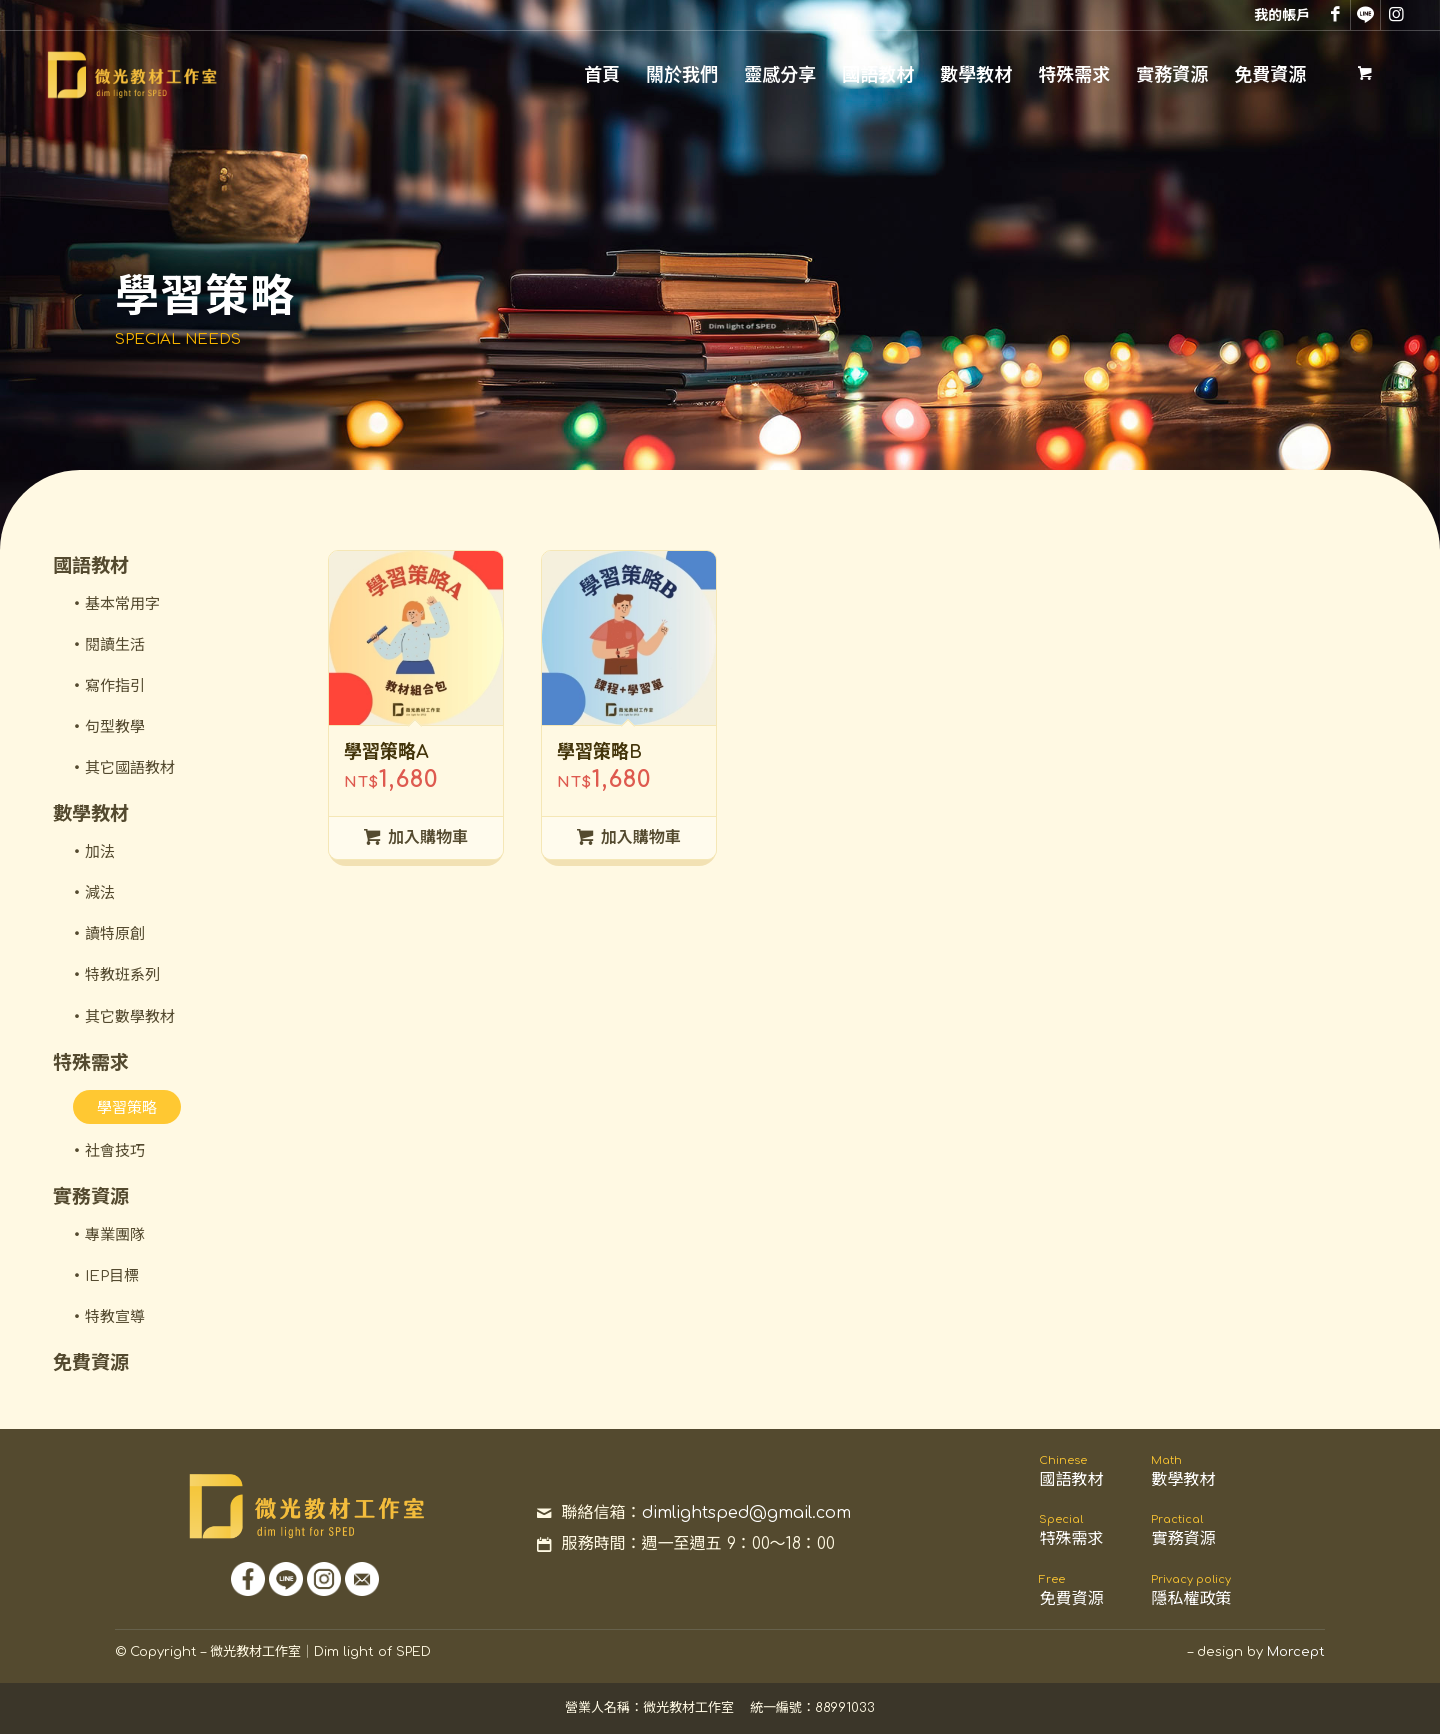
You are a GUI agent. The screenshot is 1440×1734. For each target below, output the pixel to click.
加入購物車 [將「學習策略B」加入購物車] (629, 837)
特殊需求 (91, 1062)
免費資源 (91, 1362)
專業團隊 (115, 1235)
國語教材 (91, 565)
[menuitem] (1277, 14)
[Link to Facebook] (1335, 15)
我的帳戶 (1282, 15)
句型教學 (115, 727)
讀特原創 (115, 934)
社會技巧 (115, 1151)
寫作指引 (115, 686)
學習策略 (127, 1108)
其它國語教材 (130, 768)
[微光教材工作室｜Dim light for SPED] (131, 75)
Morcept (1296, 1652)
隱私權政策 (1191, 1590)
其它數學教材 (130, 1017)
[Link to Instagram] (1396, 15)
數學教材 (91, 813)
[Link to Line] (1365, 15)
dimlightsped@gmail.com (746, 1513)
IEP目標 (112, 1276)
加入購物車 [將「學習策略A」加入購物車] (416, 837)
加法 (100, 852)
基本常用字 (122, 604)
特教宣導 (115, 1317)
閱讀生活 (115, 645)
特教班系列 (122, 975)
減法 (100, 893)
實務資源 (91, 1196)
